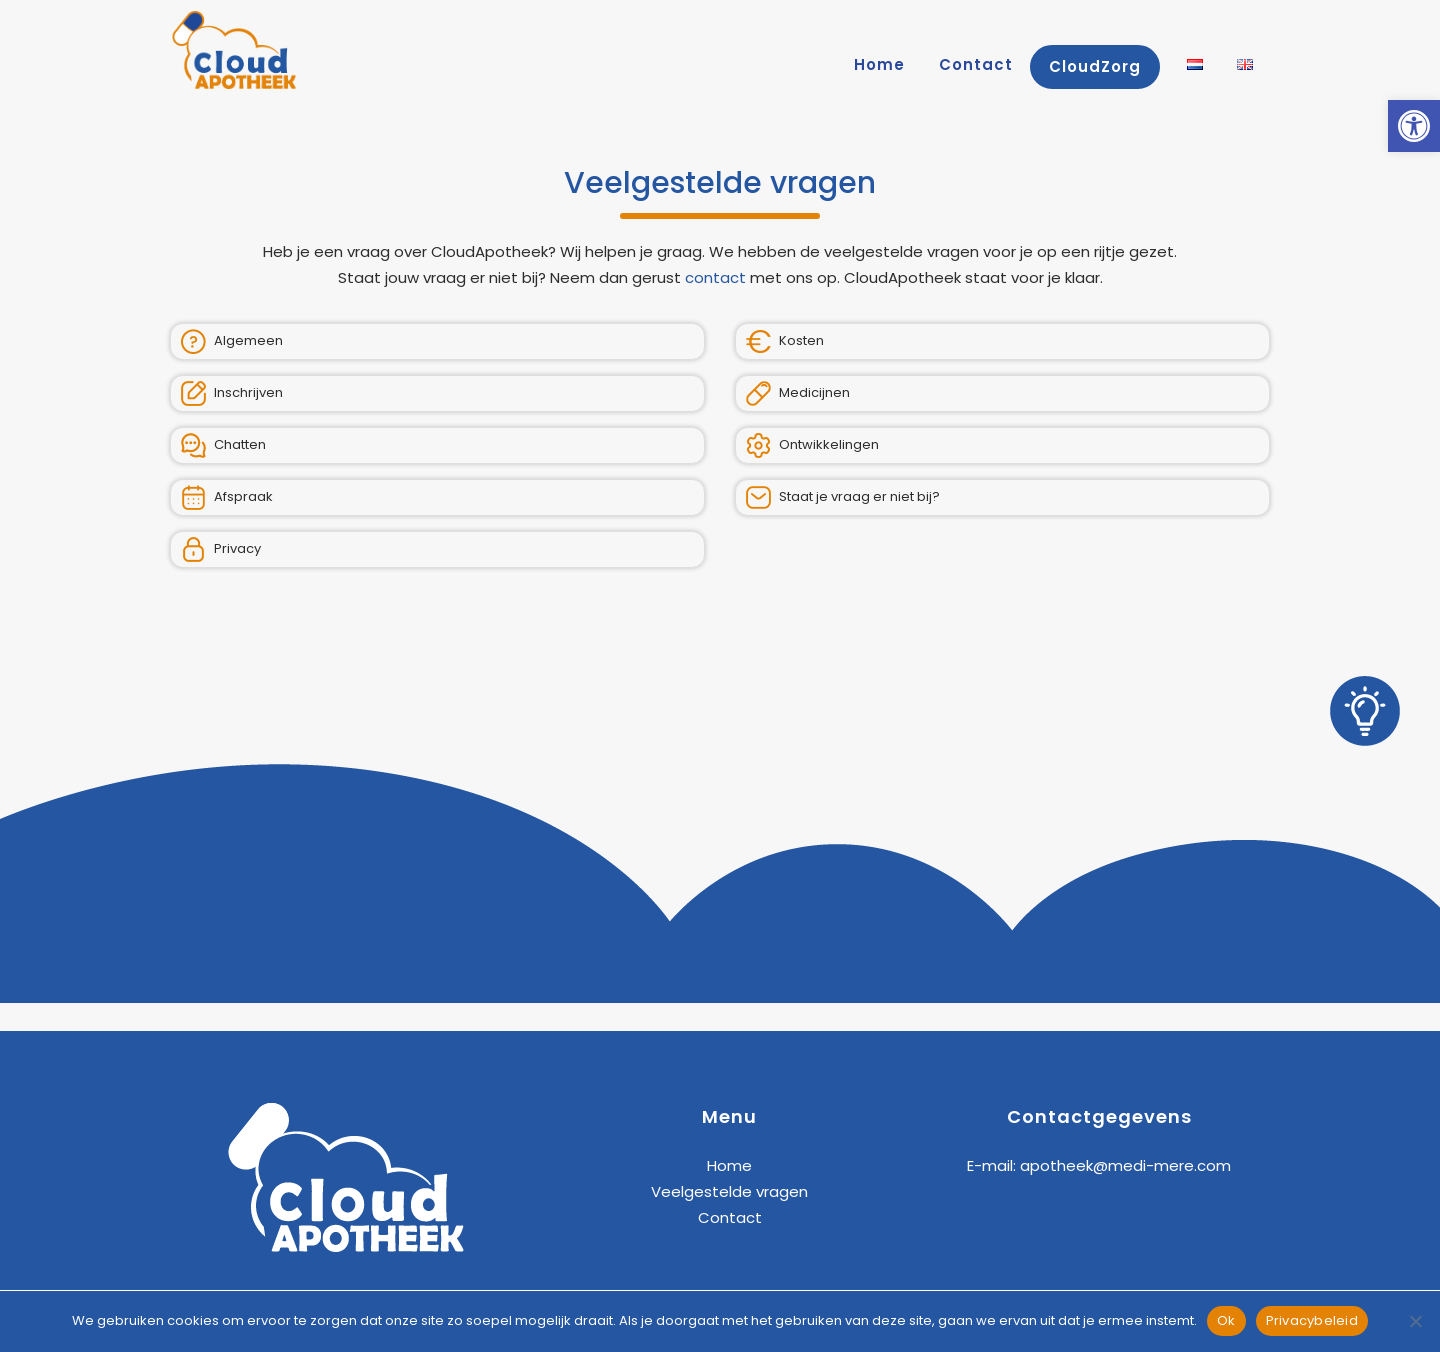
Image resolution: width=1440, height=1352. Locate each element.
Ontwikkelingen (812, 445)
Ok (1226, 1320)
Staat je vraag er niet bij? (843, 497)
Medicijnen (798, 393)
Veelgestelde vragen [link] (729, 1191)
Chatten (223, 445)
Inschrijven (232, 393)
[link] (1414, 126)
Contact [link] (730, 1217)
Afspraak (227, 497)
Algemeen (232, 341)
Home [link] (729, 1165)
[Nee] (1415, 1321)
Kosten (785, 341)
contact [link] (715, 277)
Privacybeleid (1312, 1320)
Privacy (221, 549)
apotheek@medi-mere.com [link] (1125, 1165)
